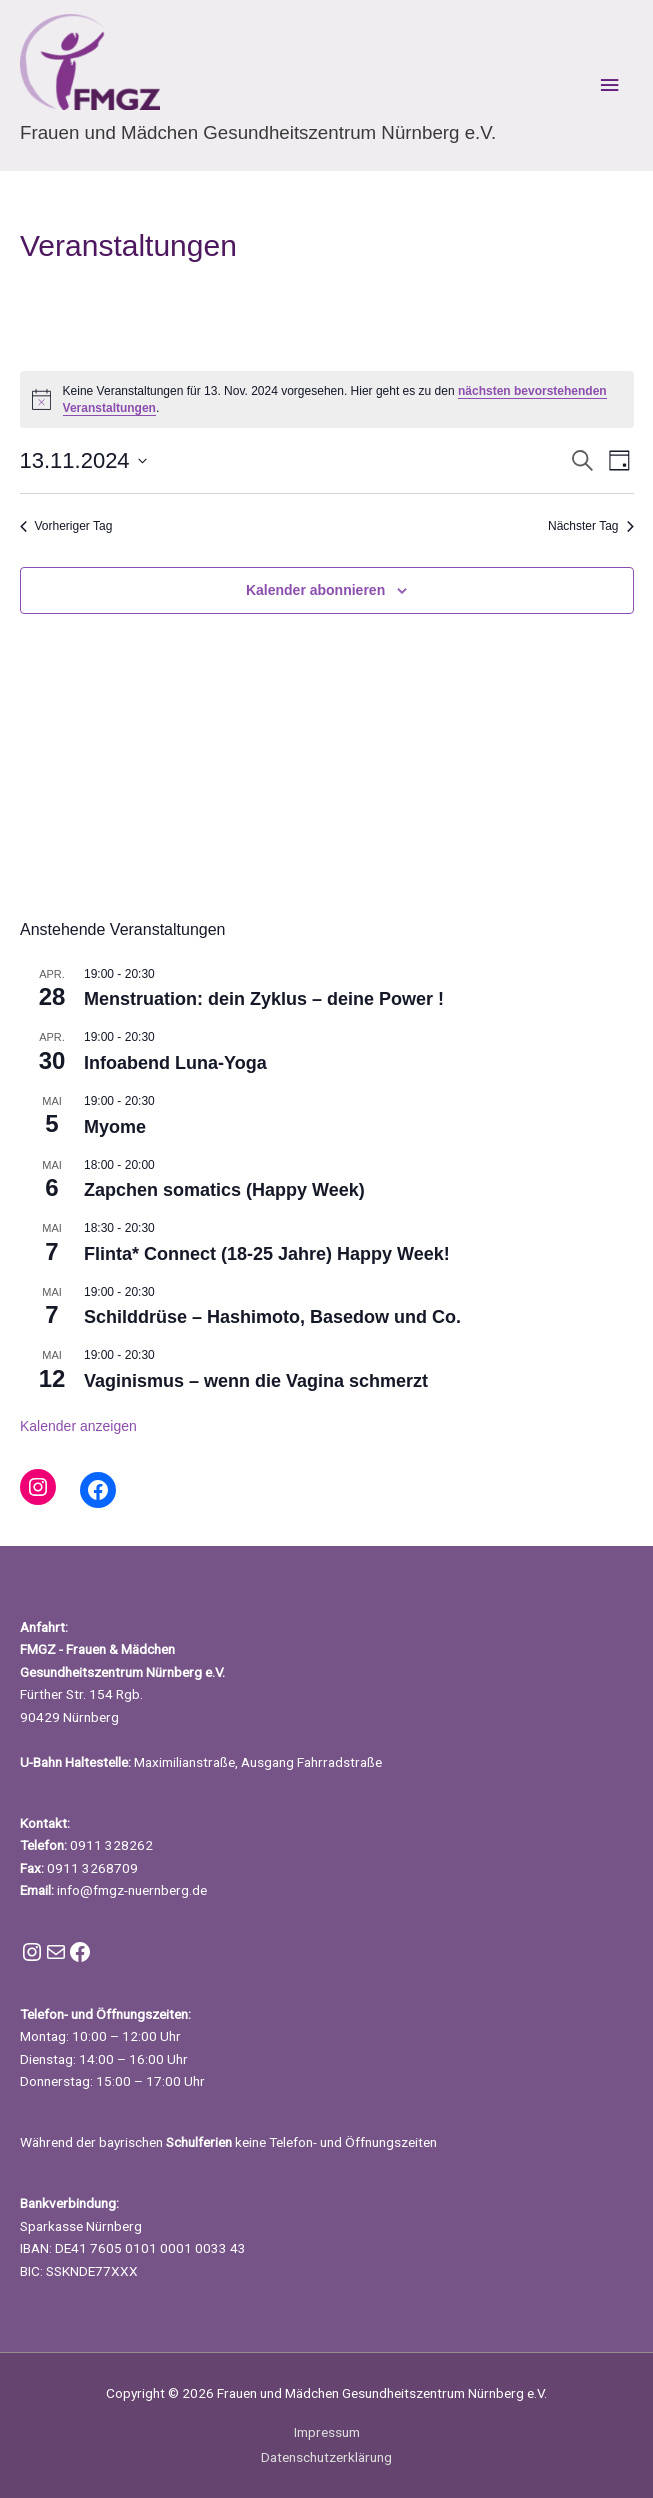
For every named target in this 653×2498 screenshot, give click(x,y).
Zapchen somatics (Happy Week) (224, 1190)
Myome (115, 1127)
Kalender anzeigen (78, 1426)
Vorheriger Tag (66, 526)
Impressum (327, 2432)
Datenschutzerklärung (326, 2457)
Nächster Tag (590, 526)
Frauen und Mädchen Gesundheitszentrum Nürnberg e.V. (258, 132)
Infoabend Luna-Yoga (175, 1063)
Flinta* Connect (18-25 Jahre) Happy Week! (267, 1254)
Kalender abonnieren (315, 590)
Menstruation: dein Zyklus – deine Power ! (264, 999)
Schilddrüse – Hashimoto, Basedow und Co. (272, 1317)
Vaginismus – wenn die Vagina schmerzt (256, 1381)
